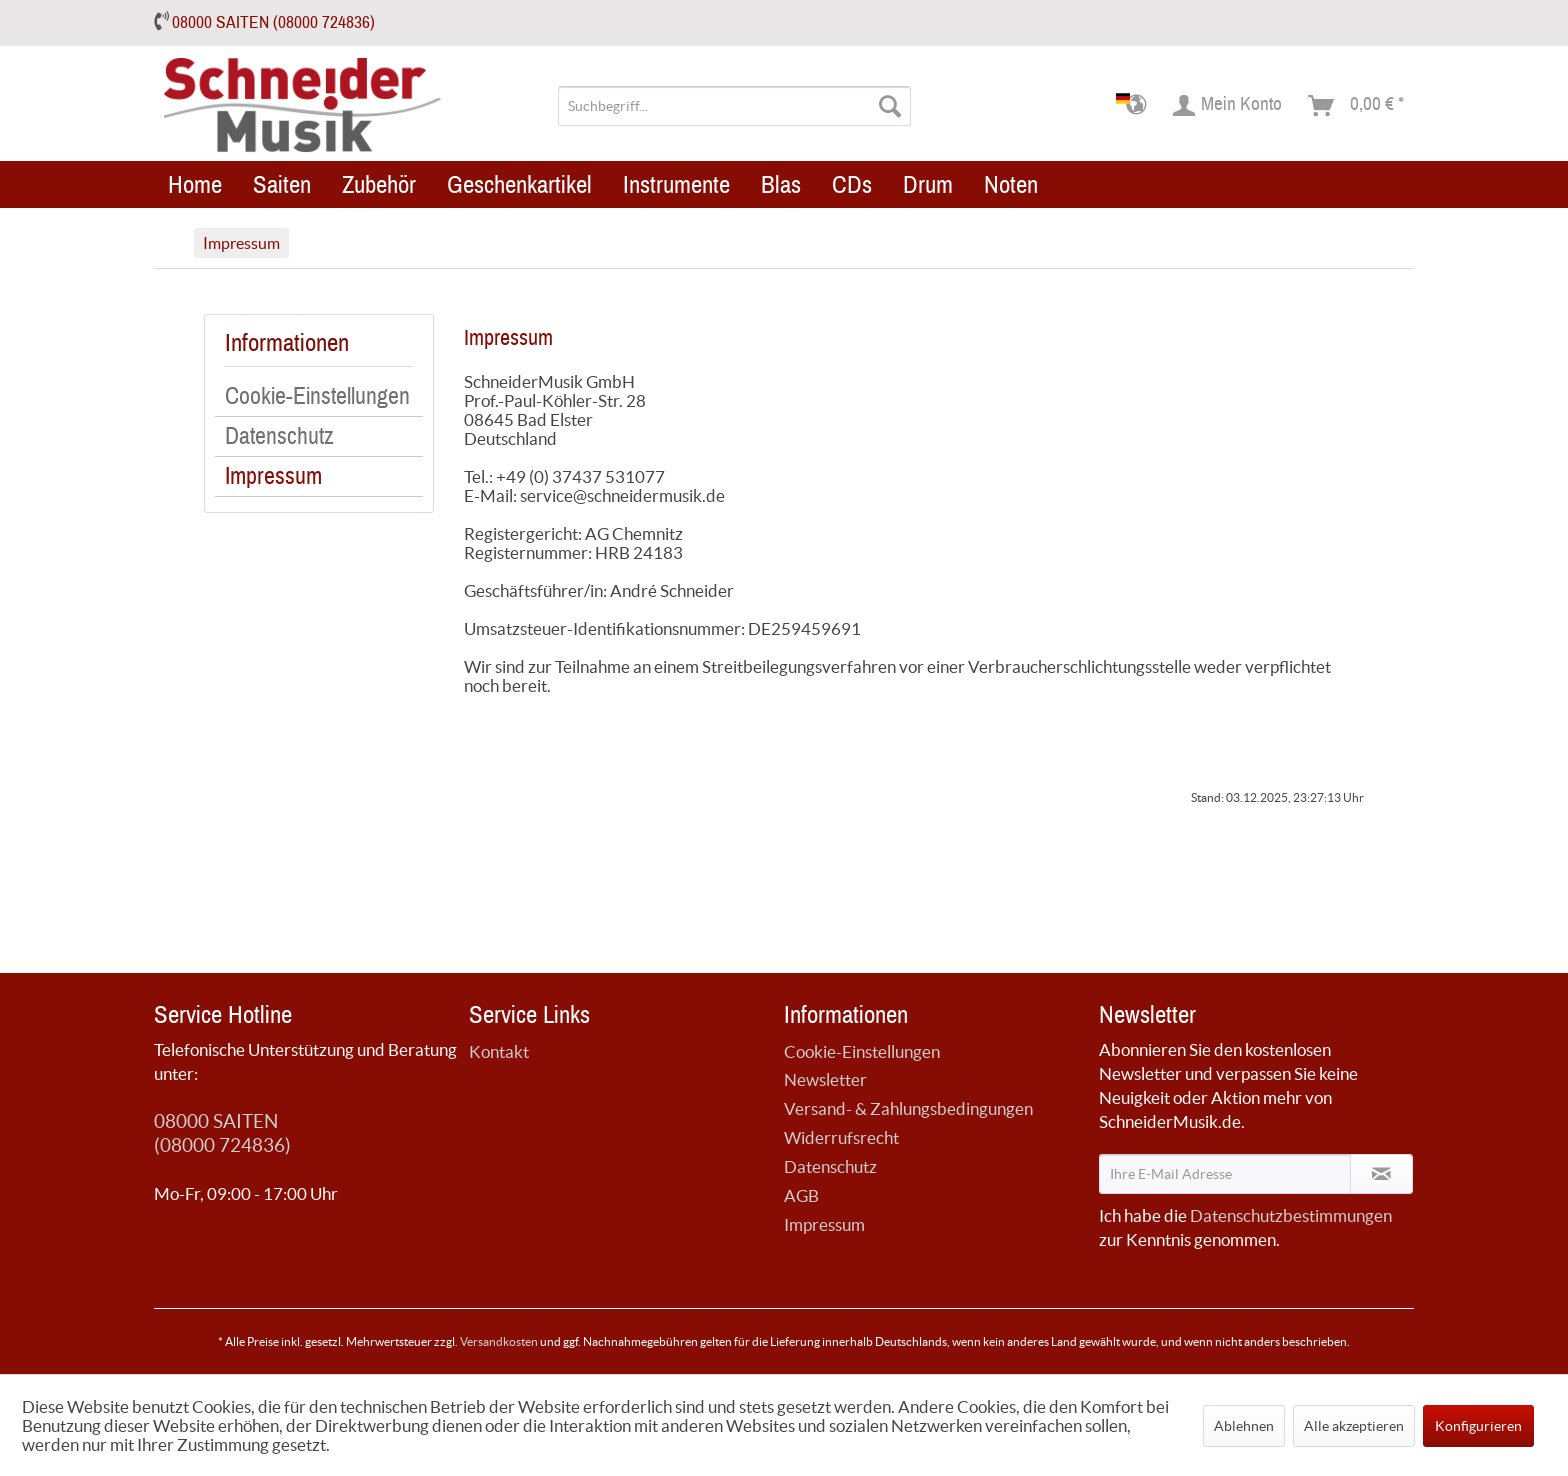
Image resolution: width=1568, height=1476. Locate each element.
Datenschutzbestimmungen (1291, 1215)
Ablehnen (1244, 1426)
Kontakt (499, 1051)
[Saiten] (282, 184)
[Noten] (1011, 184)
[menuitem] (734, 106)
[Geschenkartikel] (519, 184)
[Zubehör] (379, 184)
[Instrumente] (676, 184)
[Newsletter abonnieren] (1381, 1174)
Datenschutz (279, 437)
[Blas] (781, 184)
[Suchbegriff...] (734, 106)
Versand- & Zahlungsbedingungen (908, 1108)
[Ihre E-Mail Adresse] (1225, 1174)
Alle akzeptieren (1354, 1426)
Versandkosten (499, 1341)
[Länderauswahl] (1137, 106)
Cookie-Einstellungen (317, 397)
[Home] (195, 184)
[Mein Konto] (1228, 106)
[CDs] (852, 184)
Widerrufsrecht (841, 1137)
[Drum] (928, 184)
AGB (801, 1195)
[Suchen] (890, 106)
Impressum (273, 477)
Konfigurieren (1478, 1426)
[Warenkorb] (1357, 106)
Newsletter (825, 1079)
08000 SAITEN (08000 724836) (273, 22)
